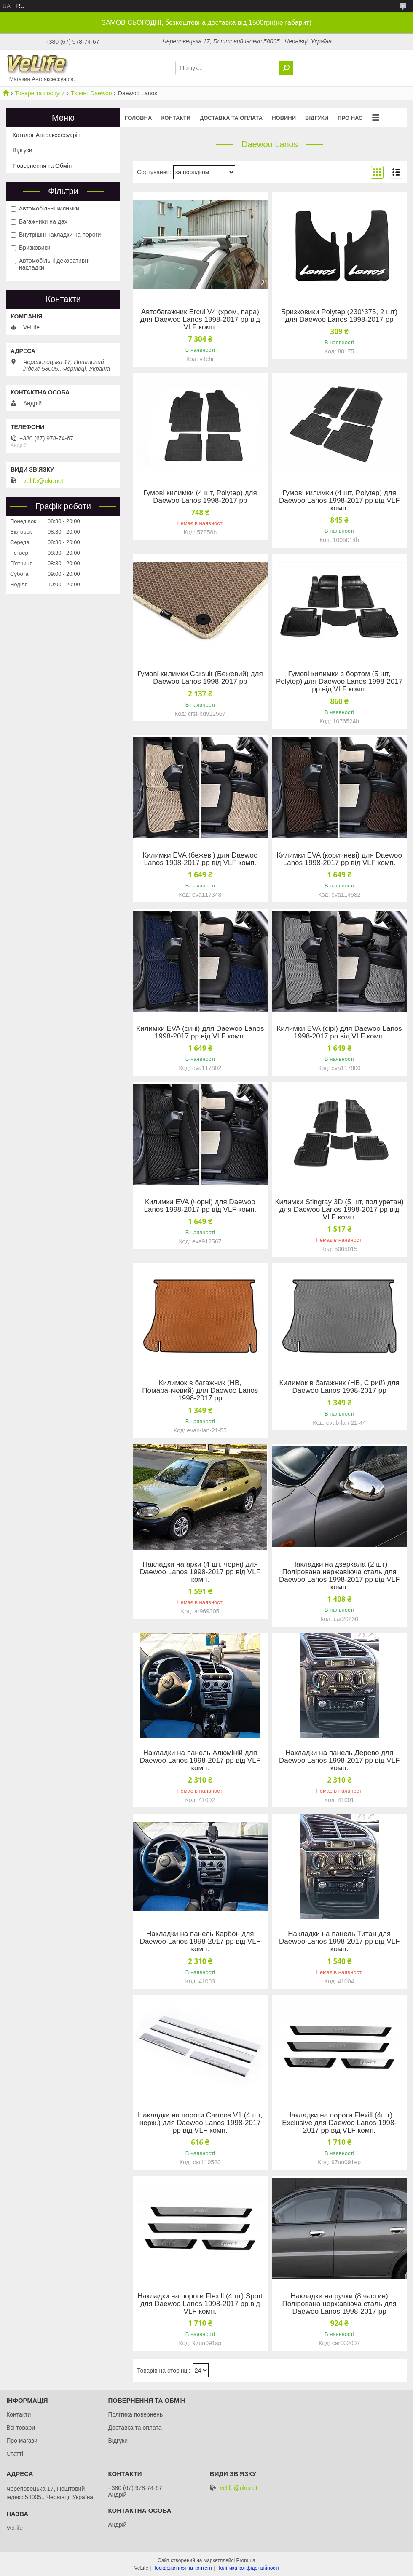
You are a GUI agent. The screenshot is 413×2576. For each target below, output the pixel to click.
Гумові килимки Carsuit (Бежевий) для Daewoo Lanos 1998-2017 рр (200, 677)
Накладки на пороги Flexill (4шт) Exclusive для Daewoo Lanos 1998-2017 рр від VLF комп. (339, 2123)
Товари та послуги (39, 93)
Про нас (350, 118)
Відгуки (316, 118)
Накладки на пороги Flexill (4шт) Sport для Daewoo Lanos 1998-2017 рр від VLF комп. (200, 2304)
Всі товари (20, 2427)
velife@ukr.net (43, 480)
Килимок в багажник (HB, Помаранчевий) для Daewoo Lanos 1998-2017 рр (200, 1390)
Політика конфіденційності (248, 2568)
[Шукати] (286, 68)
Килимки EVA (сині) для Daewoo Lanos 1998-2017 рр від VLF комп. (200, 1032)
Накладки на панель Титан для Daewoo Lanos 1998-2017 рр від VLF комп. (339, 1941)
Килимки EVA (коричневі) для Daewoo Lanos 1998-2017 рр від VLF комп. (339, 859)
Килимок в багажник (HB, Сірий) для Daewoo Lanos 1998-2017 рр (339, 1387)
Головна (138, 118)
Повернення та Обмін (42, 165)
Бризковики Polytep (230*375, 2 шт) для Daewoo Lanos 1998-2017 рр (339, 316)
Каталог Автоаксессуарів (46, 135)
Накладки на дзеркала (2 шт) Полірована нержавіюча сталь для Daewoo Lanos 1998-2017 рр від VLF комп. (339, 1576)
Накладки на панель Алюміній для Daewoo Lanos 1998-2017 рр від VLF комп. (200, 1760)
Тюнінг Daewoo (91, 93)
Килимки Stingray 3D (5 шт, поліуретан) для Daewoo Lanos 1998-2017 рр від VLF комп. (339, 1209)
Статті (14, 2453)
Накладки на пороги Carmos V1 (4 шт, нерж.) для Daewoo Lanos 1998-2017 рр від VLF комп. (200, 2123)
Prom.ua (245, 2560)
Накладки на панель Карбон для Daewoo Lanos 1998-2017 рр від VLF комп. (200, 1941)
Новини (284, 118)
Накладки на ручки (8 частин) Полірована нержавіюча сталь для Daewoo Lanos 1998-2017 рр (339, 2304)
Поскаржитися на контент (182, 2568)
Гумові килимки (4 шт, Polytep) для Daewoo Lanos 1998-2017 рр (200, 496)
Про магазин (23, 2440)
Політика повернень (135, 2414)
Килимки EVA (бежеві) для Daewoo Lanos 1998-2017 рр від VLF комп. (199, 859)
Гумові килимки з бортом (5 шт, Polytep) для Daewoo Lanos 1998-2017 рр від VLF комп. (339, 681)
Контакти (175, 118)
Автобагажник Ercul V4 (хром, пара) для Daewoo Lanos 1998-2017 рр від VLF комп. (200, 319)
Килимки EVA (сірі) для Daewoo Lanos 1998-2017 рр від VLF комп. (339, 1032)
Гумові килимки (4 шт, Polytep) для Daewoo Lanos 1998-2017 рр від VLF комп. (339, 500)
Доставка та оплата (231, 118)
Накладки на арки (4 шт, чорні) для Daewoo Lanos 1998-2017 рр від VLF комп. (200, 1572)
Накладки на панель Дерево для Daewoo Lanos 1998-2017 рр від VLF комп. (339, 1760)
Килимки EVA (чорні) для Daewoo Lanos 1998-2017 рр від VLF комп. (200, 1206)
